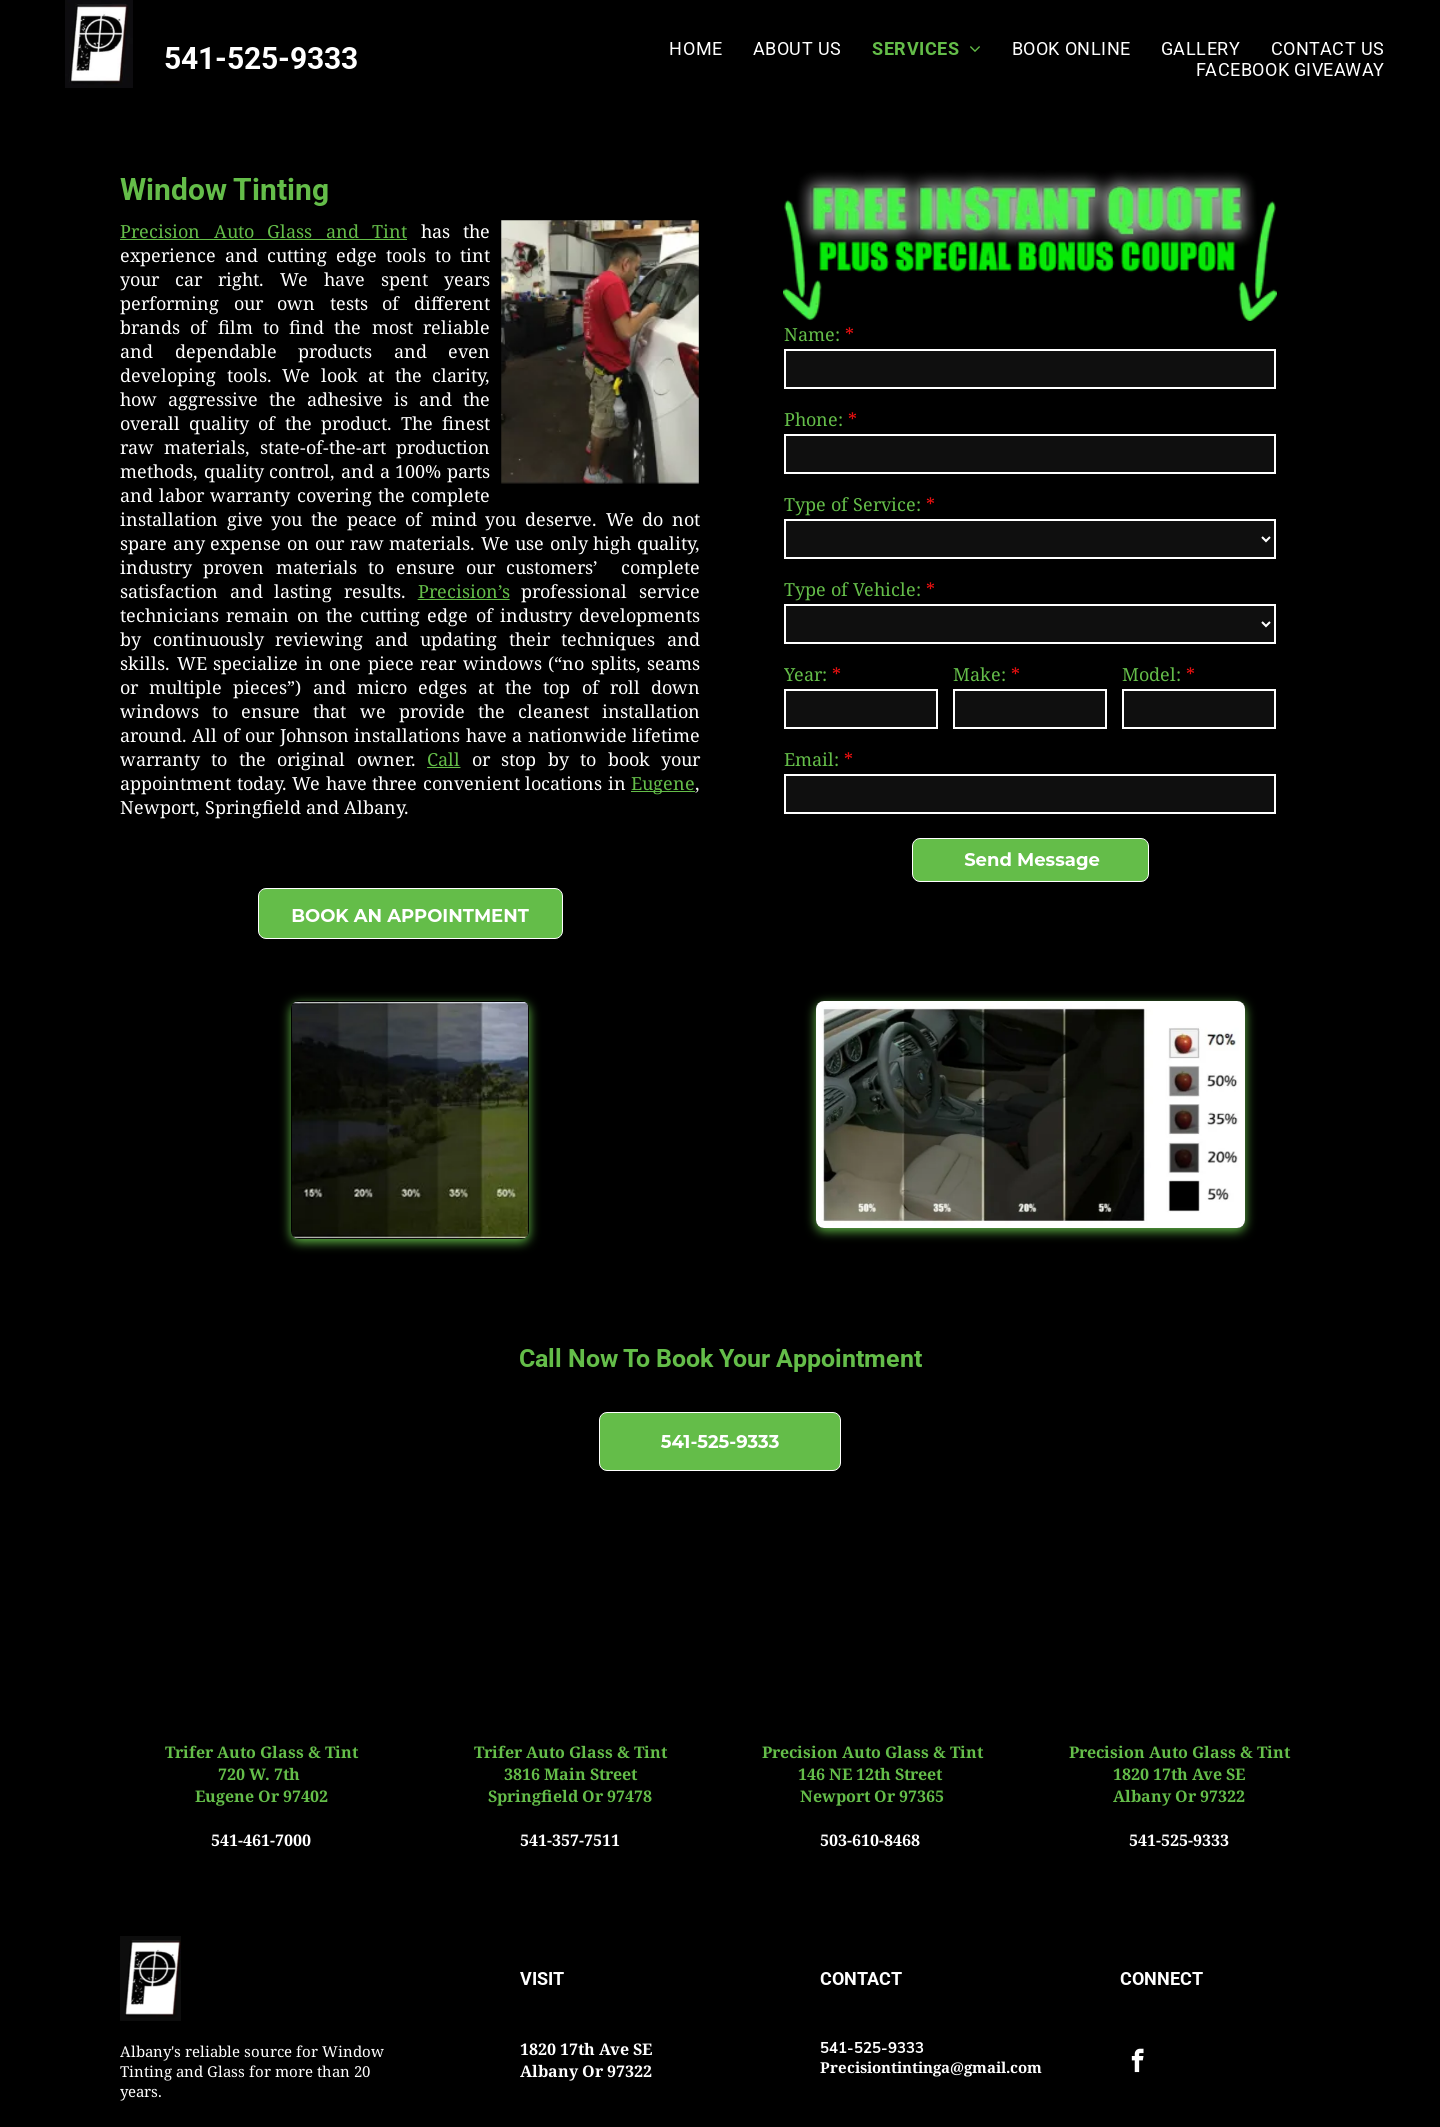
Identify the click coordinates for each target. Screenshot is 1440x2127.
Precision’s (464, 591)
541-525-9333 (261, 58)
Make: (979, 674)
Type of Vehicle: (852, 589)
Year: (805, 674)
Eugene (663, 783)
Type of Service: (852, 504)
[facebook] (1137, 2063)
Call (443, 759)
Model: (1151, 674)
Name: (812, 334)
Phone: (813, 419)
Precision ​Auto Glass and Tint (263, 231)
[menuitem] (695, 48)
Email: (811, 759)
